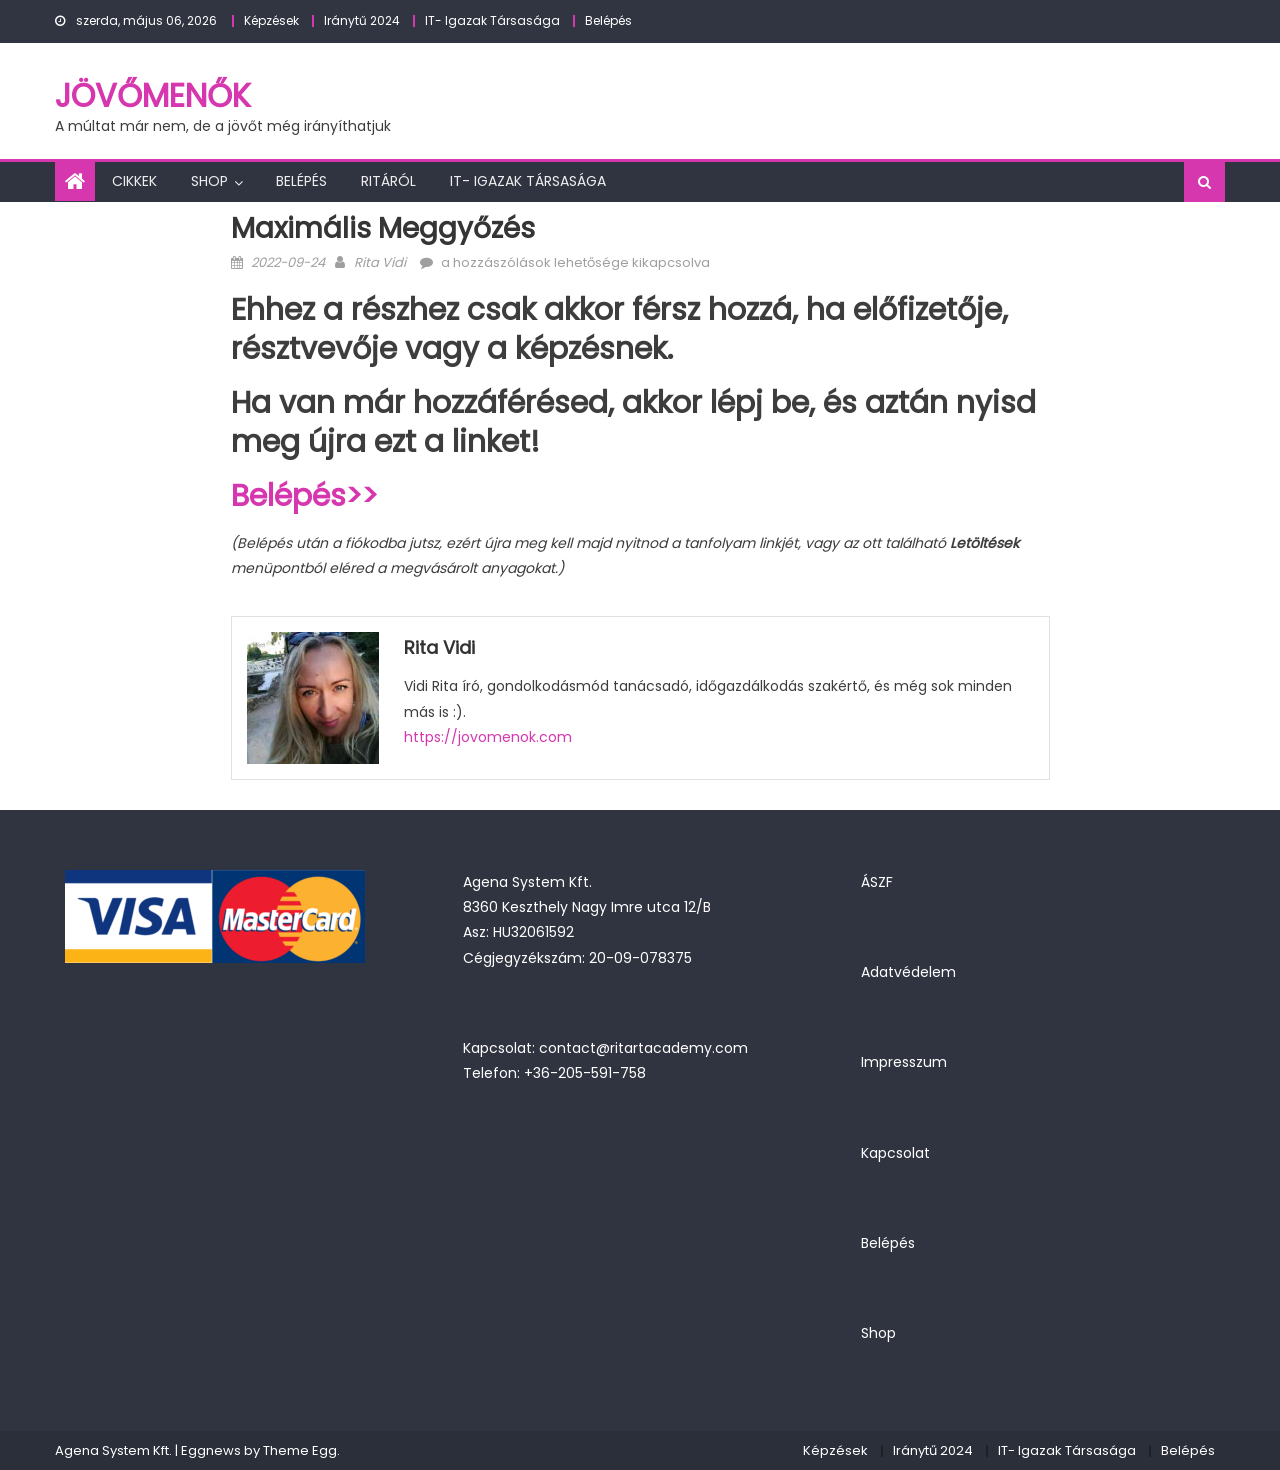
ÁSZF (877, 882)
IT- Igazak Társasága (492, 20)
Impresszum (904, 1062)
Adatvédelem (908, 972)
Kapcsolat (895, 1153)
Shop (209, 181)
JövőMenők (153, 95)
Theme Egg (300, 1450)
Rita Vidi (380, 262)
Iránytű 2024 (362, 20)
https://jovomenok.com (488, 737)
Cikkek (134, 181)
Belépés (608, 20)
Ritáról (388, 181)
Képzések (271, 20)
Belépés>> (304, 496)
